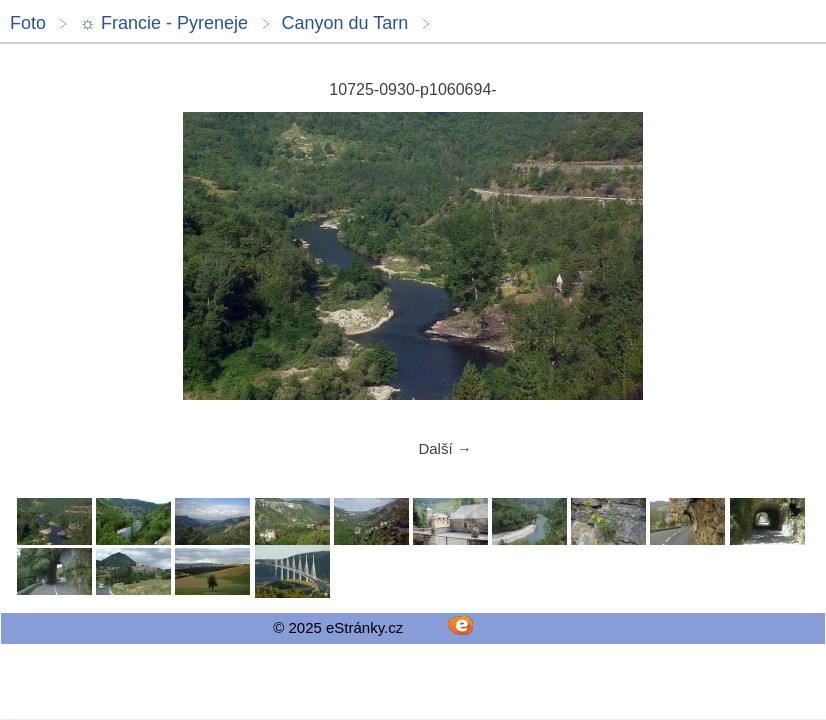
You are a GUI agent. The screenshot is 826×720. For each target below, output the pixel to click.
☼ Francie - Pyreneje (163, 23)
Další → (444, 448)
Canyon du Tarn (345, 23)
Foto (28, 23)
